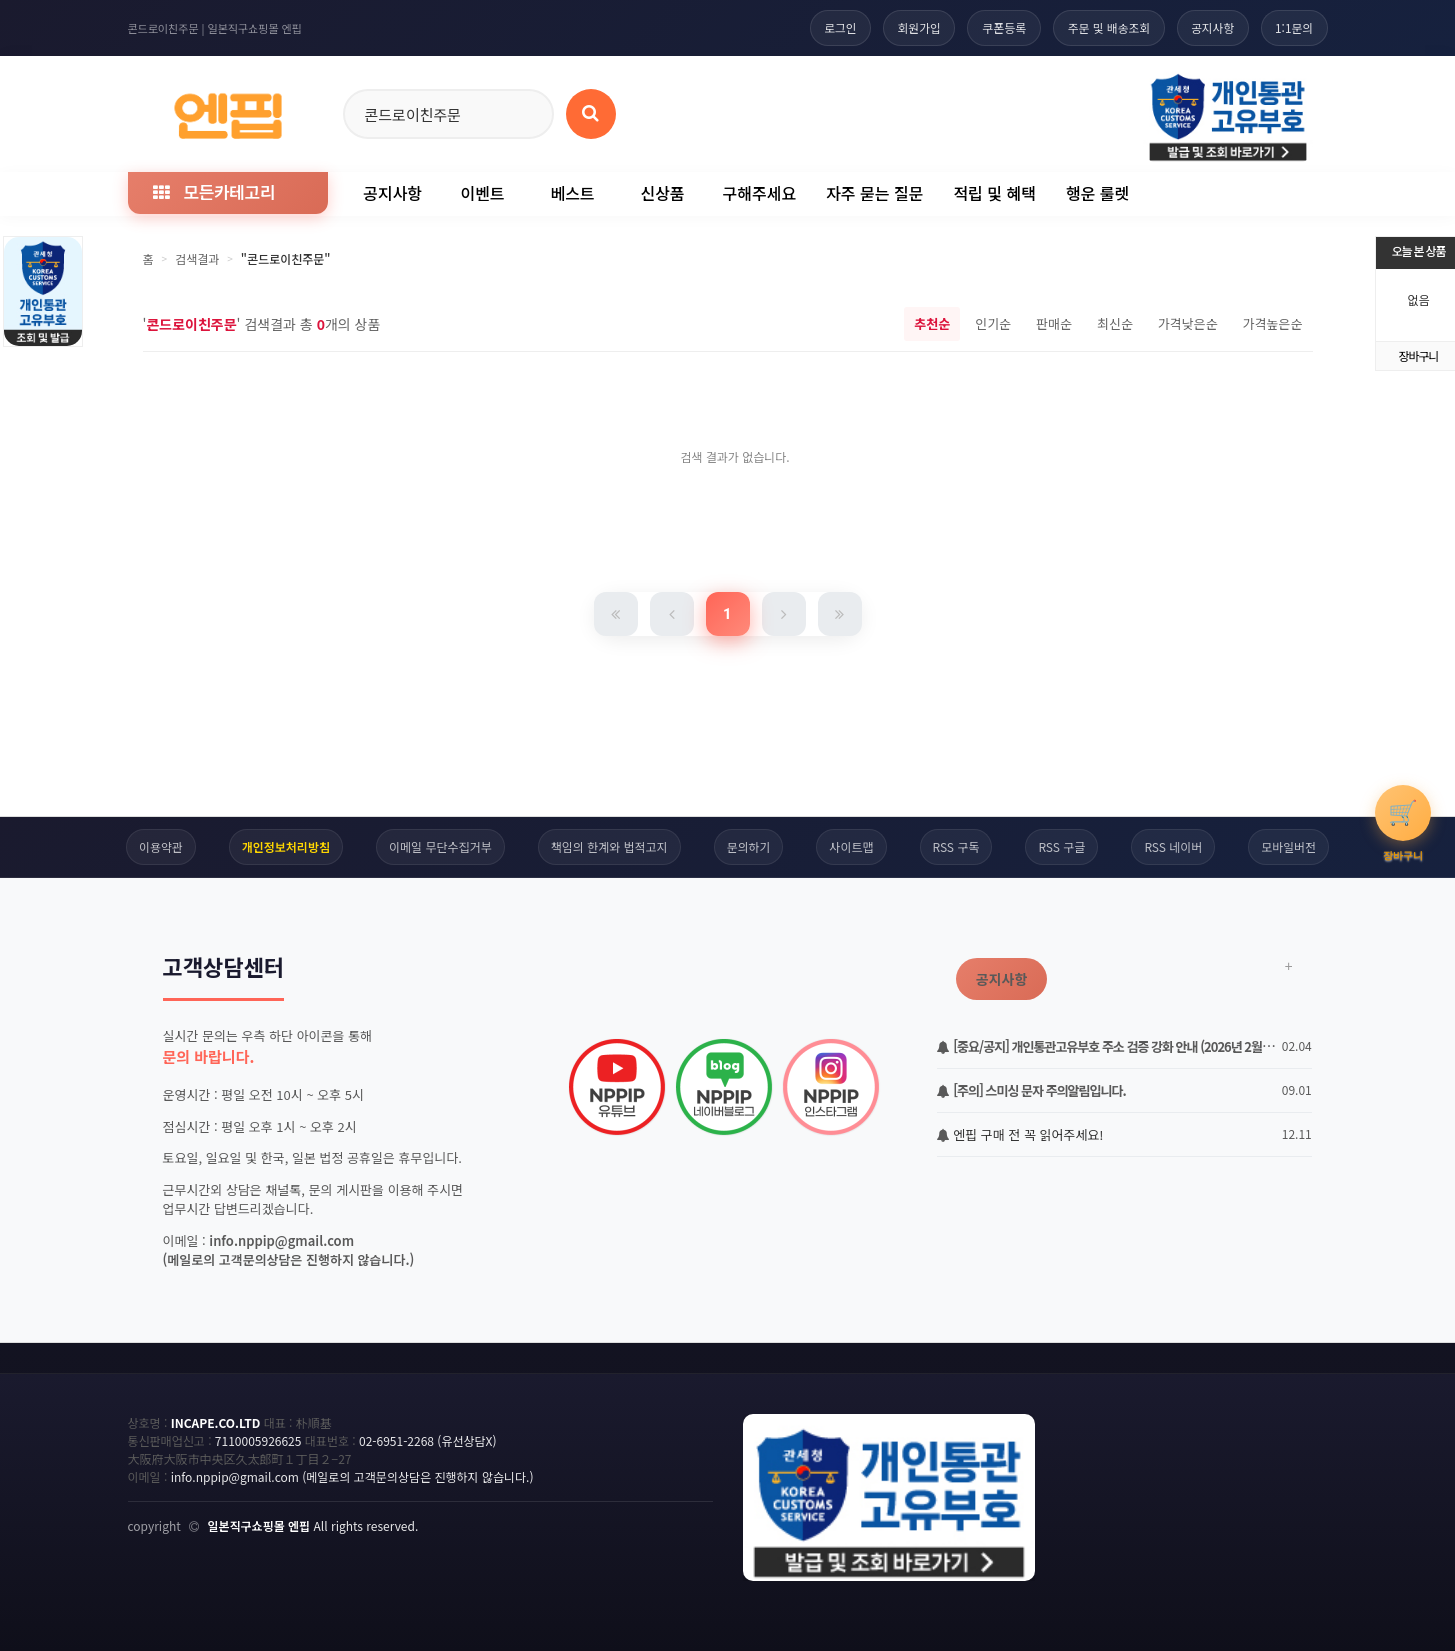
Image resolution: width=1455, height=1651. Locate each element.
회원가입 (911, 27)
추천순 (932, 323)
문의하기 (748, 846)
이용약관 (160, 846)
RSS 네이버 (1174, 846)
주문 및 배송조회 (1104, 27)
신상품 (662, 193)
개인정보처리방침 (285, 846)
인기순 (993, 323)
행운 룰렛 (1097, 193)
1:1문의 (1293, 27)
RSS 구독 (956, 846)
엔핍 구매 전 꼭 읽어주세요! (1020, 1134)
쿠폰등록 (997, 27)
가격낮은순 (1188, 323)
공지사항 (1210, 27)
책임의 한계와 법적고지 (608, 846)
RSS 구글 (1062, 846)
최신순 (1115, 323)
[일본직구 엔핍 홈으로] (228, 110)
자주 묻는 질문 (874, 193)
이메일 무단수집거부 (440, 846)
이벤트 (482, 193)
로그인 (830, 27)
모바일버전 (1289, 846)
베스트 (572, 193)
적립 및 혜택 (994, 193)
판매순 (1054, 323)
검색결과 (197, 258)
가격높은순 (1273, 323)
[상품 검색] (591, 114)
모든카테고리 (214, 191)
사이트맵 (852, 846)
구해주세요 (760, 193)
